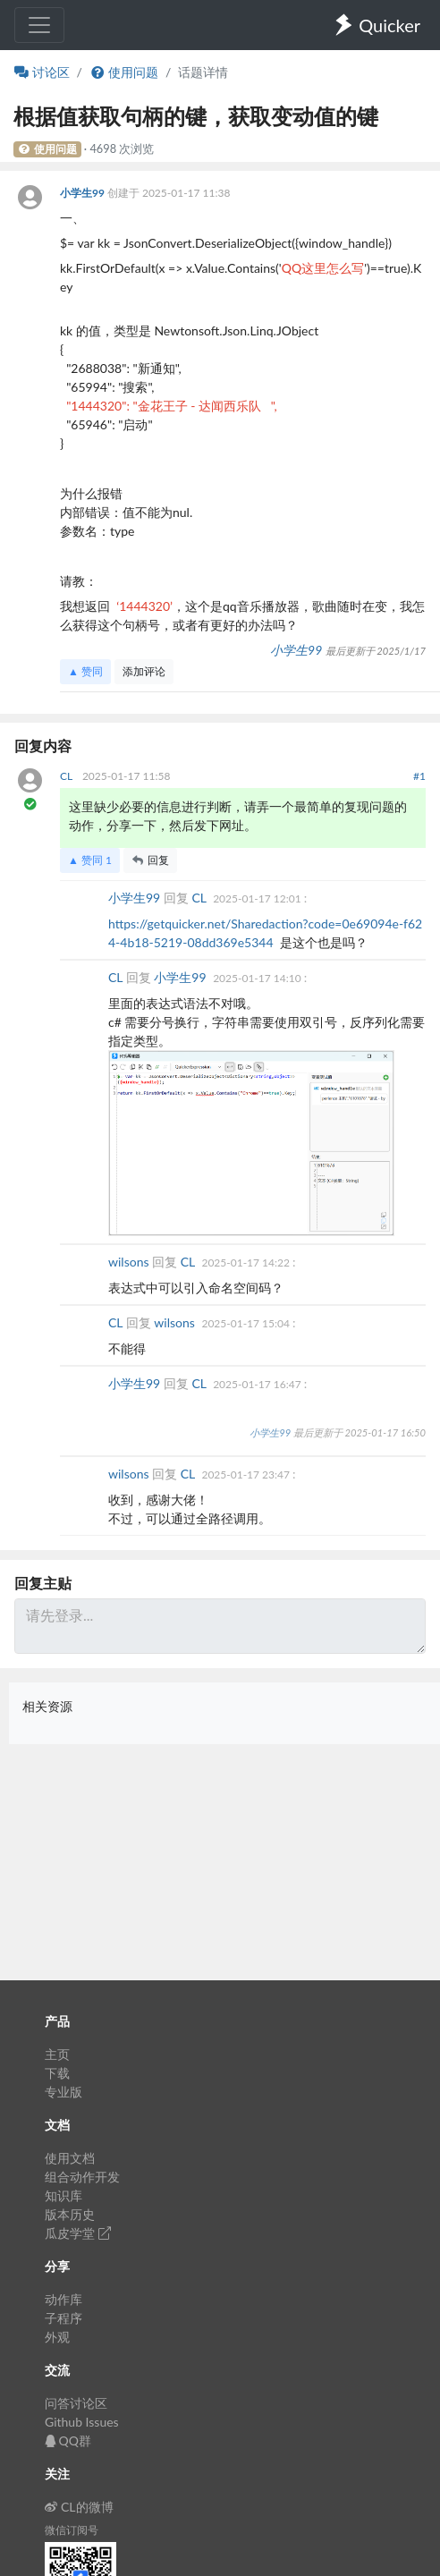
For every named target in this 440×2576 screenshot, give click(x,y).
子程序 (63, 2318)
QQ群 (68, 2440)
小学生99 (83, 192)
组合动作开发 (82, 2176)
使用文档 (70, 2157)
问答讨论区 (76, 2403)
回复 (150, 860)
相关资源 (47, 1706)
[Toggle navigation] (39, 25)
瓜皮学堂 (78, 2233)
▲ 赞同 (85, 671)
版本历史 (70, 2214)
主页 (57, 2054)
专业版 (63, 2091)
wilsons (130, 1261)
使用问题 (123, 72)
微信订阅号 (71, 2530)
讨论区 (42, 72)
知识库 (63, 2195)
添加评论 (144, 671)
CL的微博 (79, 2506)
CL (67, 776)
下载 (57, 2072)
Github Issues (82, 2421)
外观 (57, 2336)
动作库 (63, 2299)
